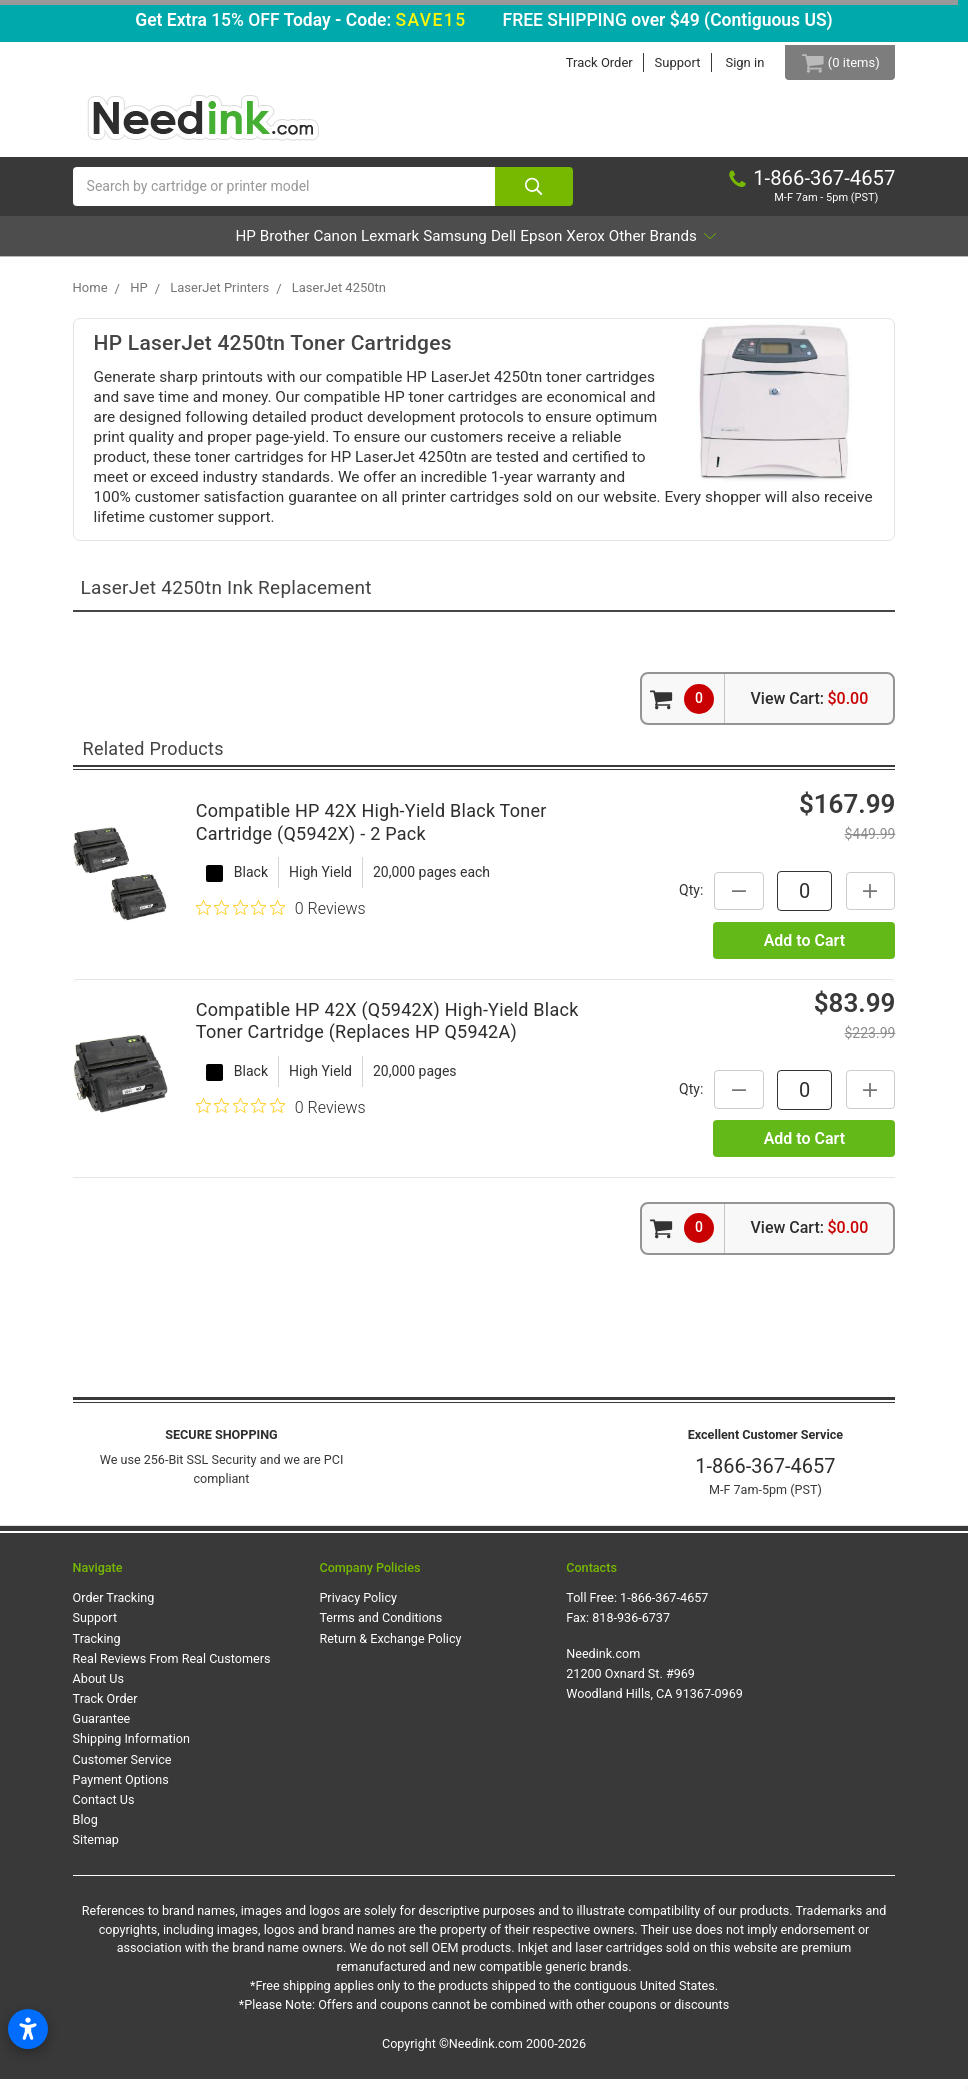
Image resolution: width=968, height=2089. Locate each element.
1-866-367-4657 (765, 1476)
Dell (530, 245)
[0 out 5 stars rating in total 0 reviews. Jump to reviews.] (281, 918)
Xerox (667, 245)
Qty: (681, 900)
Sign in (730, 62)
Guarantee (102, 1728)
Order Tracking (114, 1607)
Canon (277, 245)
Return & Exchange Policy (390, 1647)
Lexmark (359, 245)
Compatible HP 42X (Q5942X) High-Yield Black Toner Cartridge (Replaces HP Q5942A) (387, 1031)
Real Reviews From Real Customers (172, 1667)
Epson (595, 245)
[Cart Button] (833, 62)
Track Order (585, 62)
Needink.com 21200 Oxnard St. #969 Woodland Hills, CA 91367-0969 (654, 1682)
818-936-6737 (631, 1627)
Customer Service (122, 1768)
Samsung (453, 245)
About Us (98, 1688)
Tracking (97, 1647)
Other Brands (774, 245)
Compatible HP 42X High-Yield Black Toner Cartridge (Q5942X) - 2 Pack (371, 832)
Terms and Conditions (380, 1627)
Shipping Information (131, 1748)
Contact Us (104, 1809)
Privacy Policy (358, 1607)
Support (663, 62)
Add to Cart (804, 949)
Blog (85, 1829)
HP (132, 245)
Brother (198, 245)
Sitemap (96, 1849)
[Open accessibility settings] (28, 2029)
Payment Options (121, 1788)
